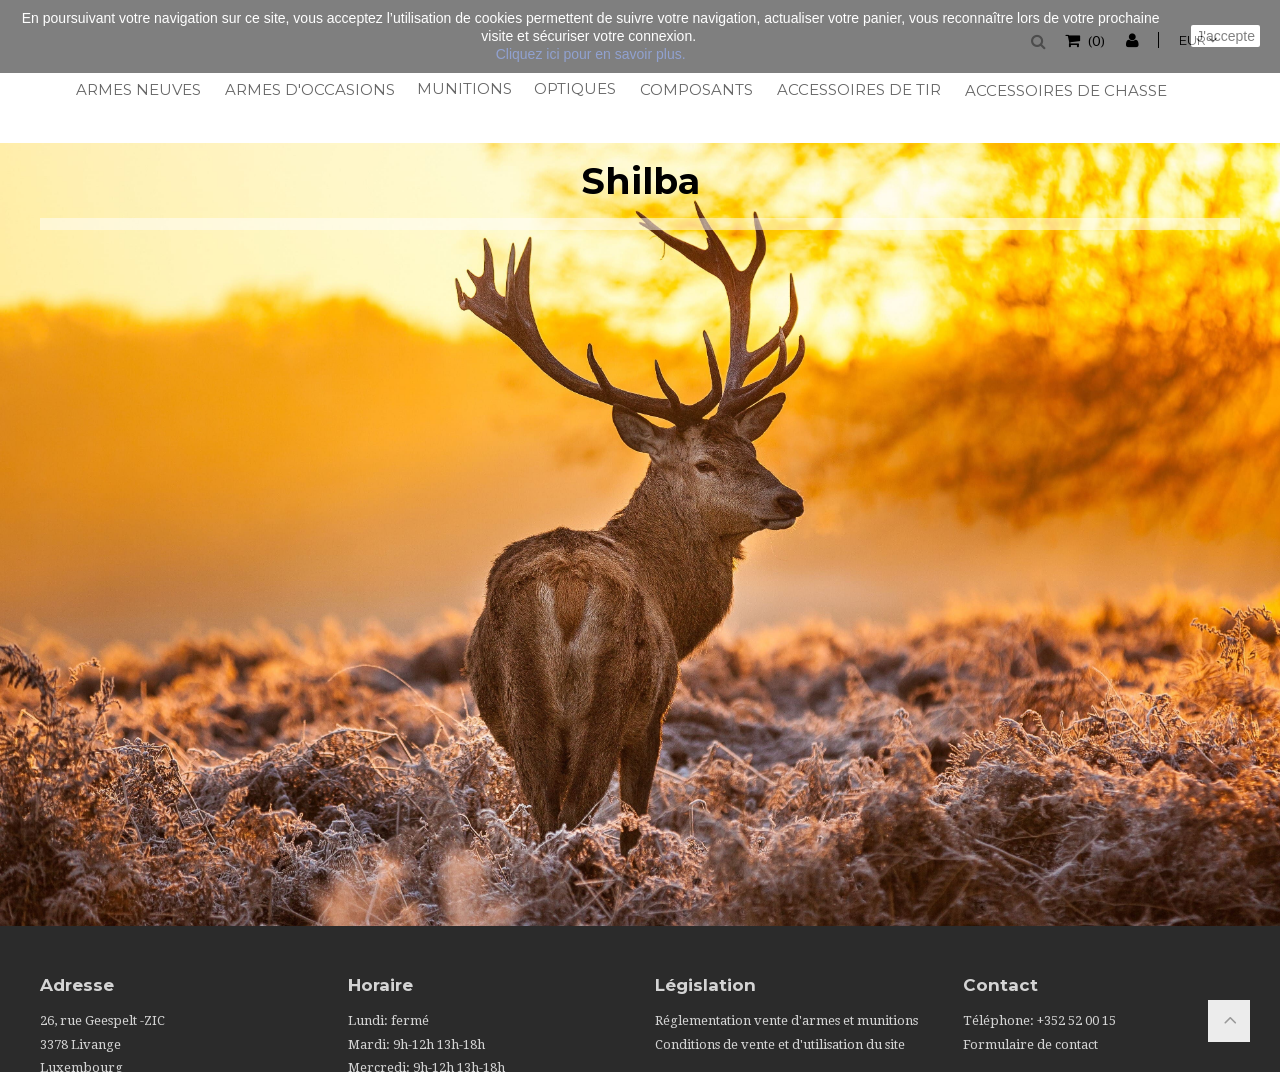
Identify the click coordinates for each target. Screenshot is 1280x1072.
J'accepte (1225, 36)
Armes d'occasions (308, 89)
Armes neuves (137, 89)
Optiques (574, 88)
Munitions (463, 88)
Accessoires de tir (857, 89)
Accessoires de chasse (1064, 90)
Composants (695, 89)
